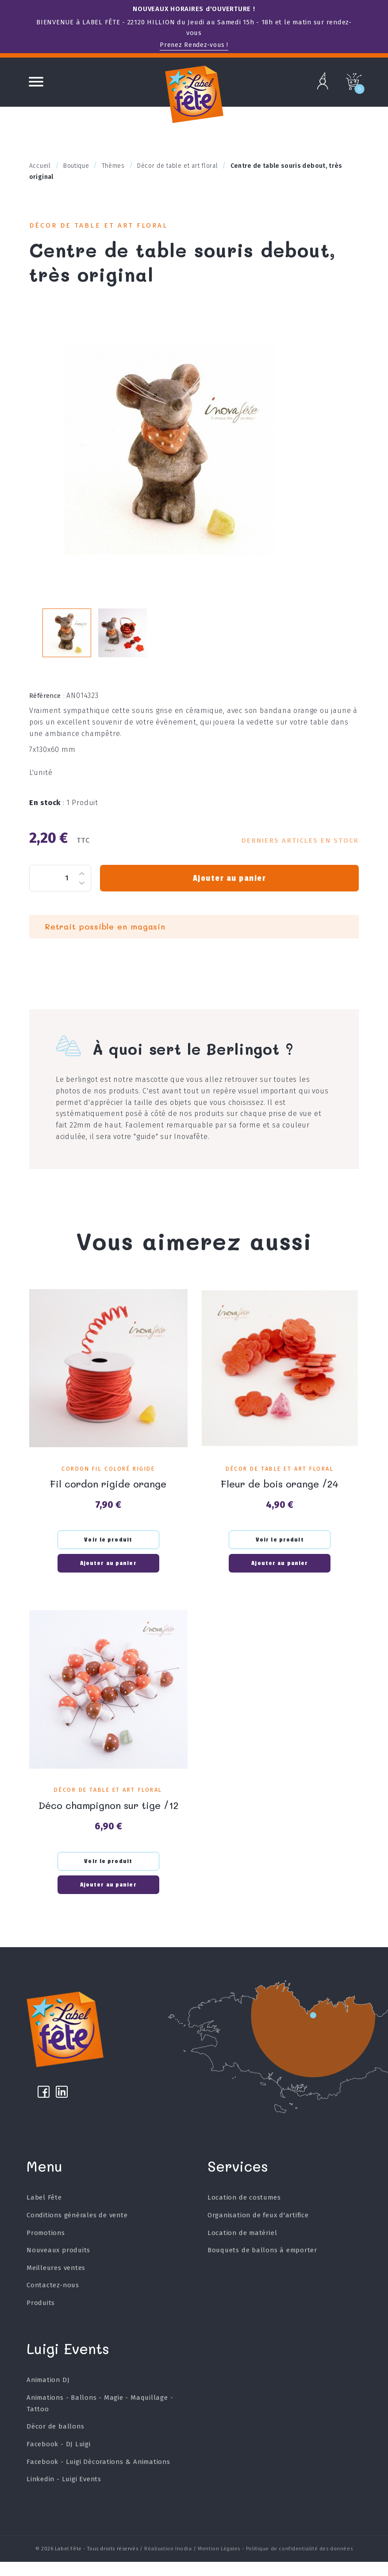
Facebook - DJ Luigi (59, 2458)
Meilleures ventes (56, 2282)
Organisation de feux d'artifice (258, 2229)
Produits (41, 2317)
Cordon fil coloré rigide (108, 1479)
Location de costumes (244, 2212)
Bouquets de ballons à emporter (262, 2264)
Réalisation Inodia (168, 2563)
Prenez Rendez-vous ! (194, 45)
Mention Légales (219, 2563)
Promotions (46, 2247)
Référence (47, 706)
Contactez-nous (53, 2299)
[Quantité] (60, 888)
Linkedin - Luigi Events (64, 2493)
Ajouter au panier (229, 888)
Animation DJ (48, 2394)
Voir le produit (108, 1549)
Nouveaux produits (59, 2264)
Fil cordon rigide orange (108, 1493)
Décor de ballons (56, 2441)
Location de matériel (242, 2247)
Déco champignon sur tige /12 (108, 1813)
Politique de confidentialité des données (299, 2563)
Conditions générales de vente (77, 2229)
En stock (47, 813)
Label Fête (44, 2212)
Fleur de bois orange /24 (279, 1493)
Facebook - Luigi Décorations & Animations (99, 2476)
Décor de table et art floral (106, 226)
